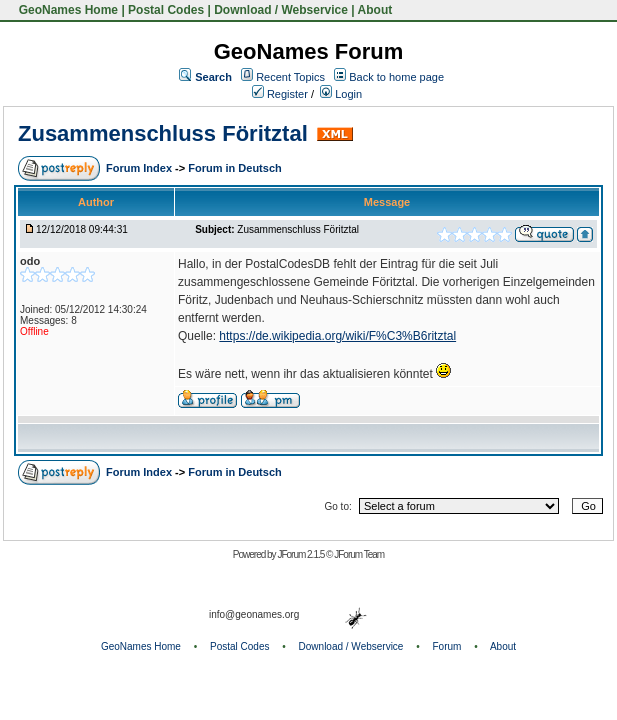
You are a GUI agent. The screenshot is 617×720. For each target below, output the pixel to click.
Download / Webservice (281, 10)
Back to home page (396, 77)
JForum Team (359, 554)
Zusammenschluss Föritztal (163, 133)
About (375, 10)
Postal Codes (166, 10)
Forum (447, 646)
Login (341, 94)
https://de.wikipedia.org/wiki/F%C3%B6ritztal (337, 336)
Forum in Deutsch (235, 168)
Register (280, 94)
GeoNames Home (66, 10)
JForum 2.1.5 (301, 554)
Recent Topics (290, 77)
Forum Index (140, 168)
